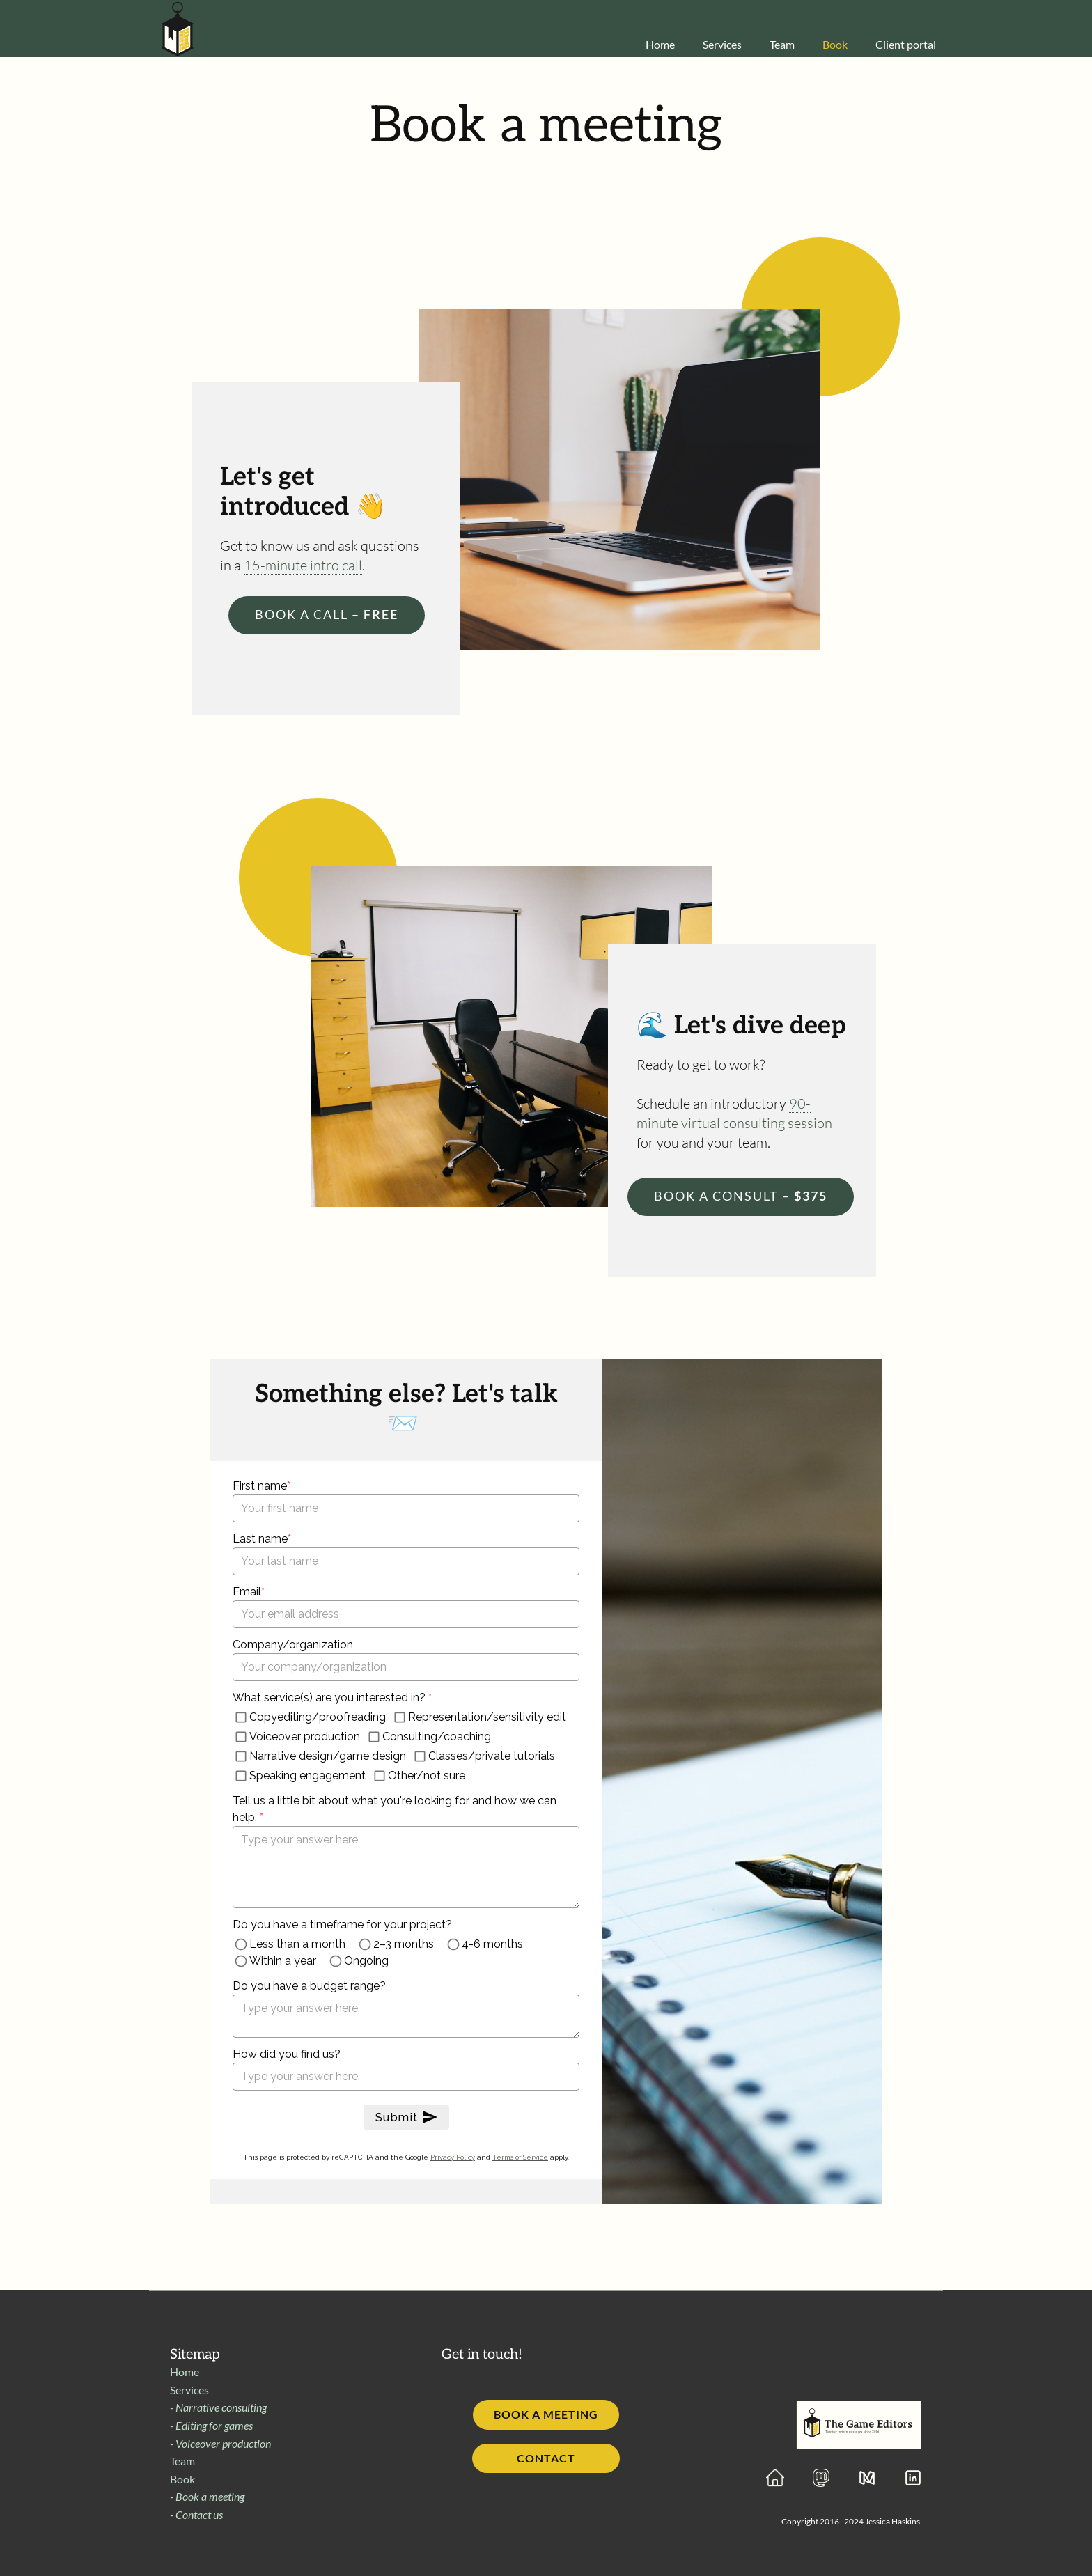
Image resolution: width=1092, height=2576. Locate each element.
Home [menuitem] (660, 44)
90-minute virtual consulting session (734, 1113)
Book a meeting (546, 2414)
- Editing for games (211, 2425)
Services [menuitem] (722, 44)
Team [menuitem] (782, 44)
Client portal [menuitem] (905, 44)
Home (184, 2371)
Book (182, 2478)
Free (326, 614)
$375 (740, 1195)
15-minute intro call (303, 565)
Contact (546, 2458)
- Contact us (196, 2514)
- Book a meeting (207, 2496)
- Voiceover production (220, 2443)
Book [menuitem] (835, 44)
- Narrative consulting (218, 2407)
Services (189, 2389)
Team (182, 2460)
